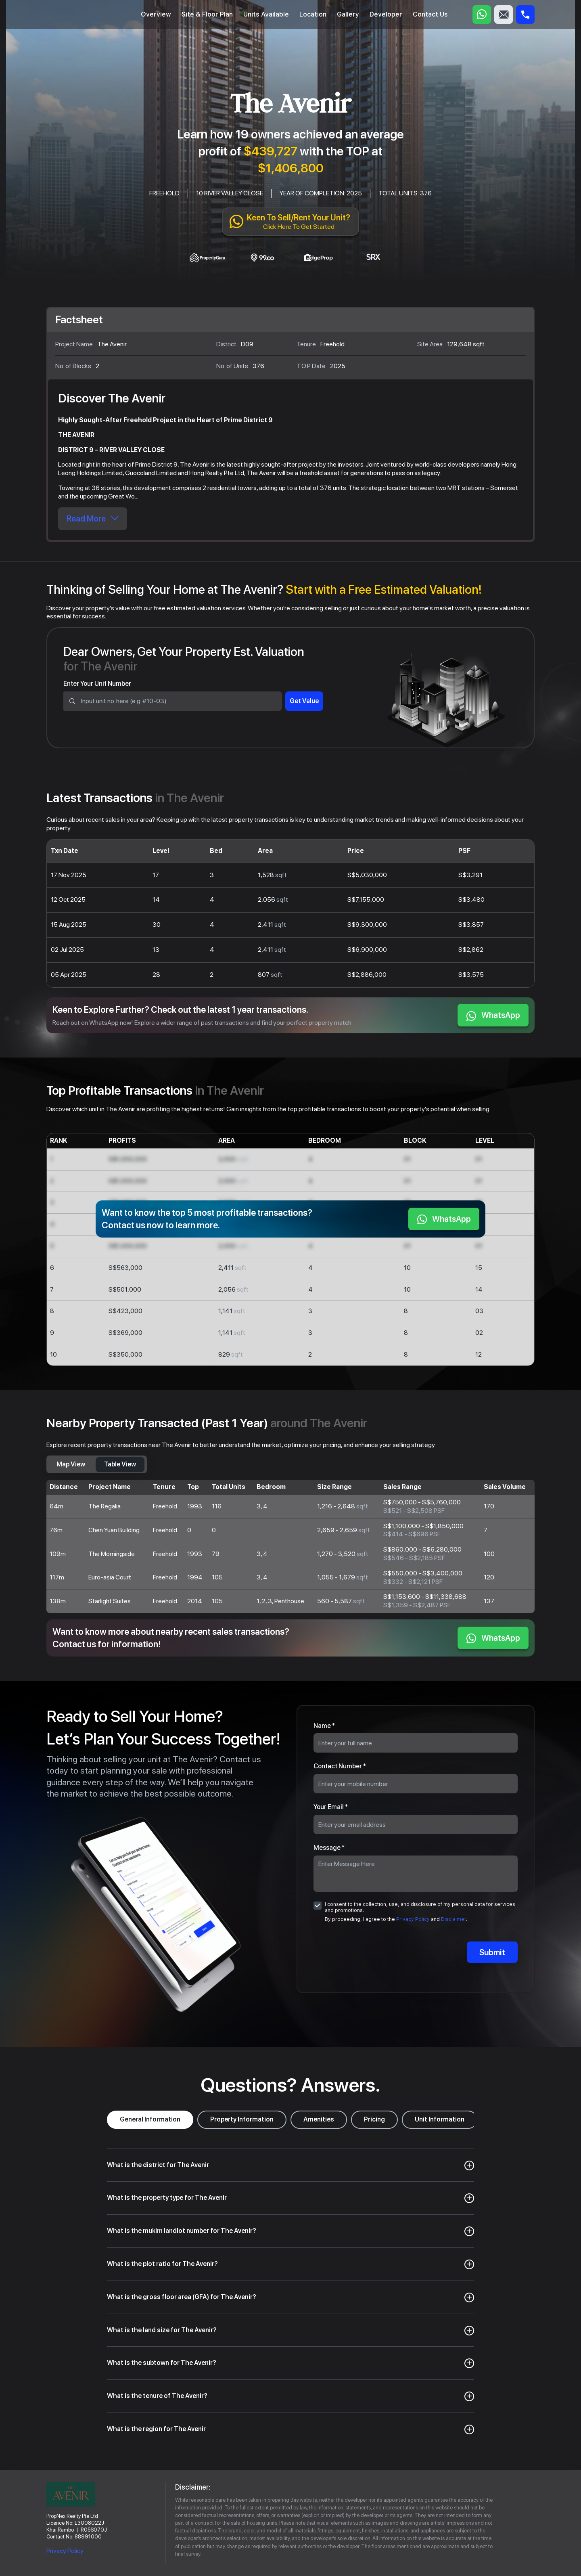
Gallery (348, 14)
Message (329, 1847)
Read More (93, 519)
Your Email (330, 1807)
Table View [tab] (120, 1464)
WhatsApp (493, 1015)
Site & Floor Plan (207, 14)
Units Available (266, 14)
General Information (150, 2119)
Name (324, 1726)
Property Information (242, 2119)
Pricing (374, 2119)
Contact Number (339, 1766)
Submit (492, 1952)
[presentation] (415, 1952)
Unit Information (439, 2119)
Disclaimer (453, 1919)
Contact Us (430, 14)
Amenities (318, 2119)
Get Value (304, 701)
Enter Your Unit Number (97, 683)
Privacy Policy (413, 1919)
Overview (156, 14)
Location (312, 14)
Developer (386, 14)
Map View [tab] (70, 1464)
